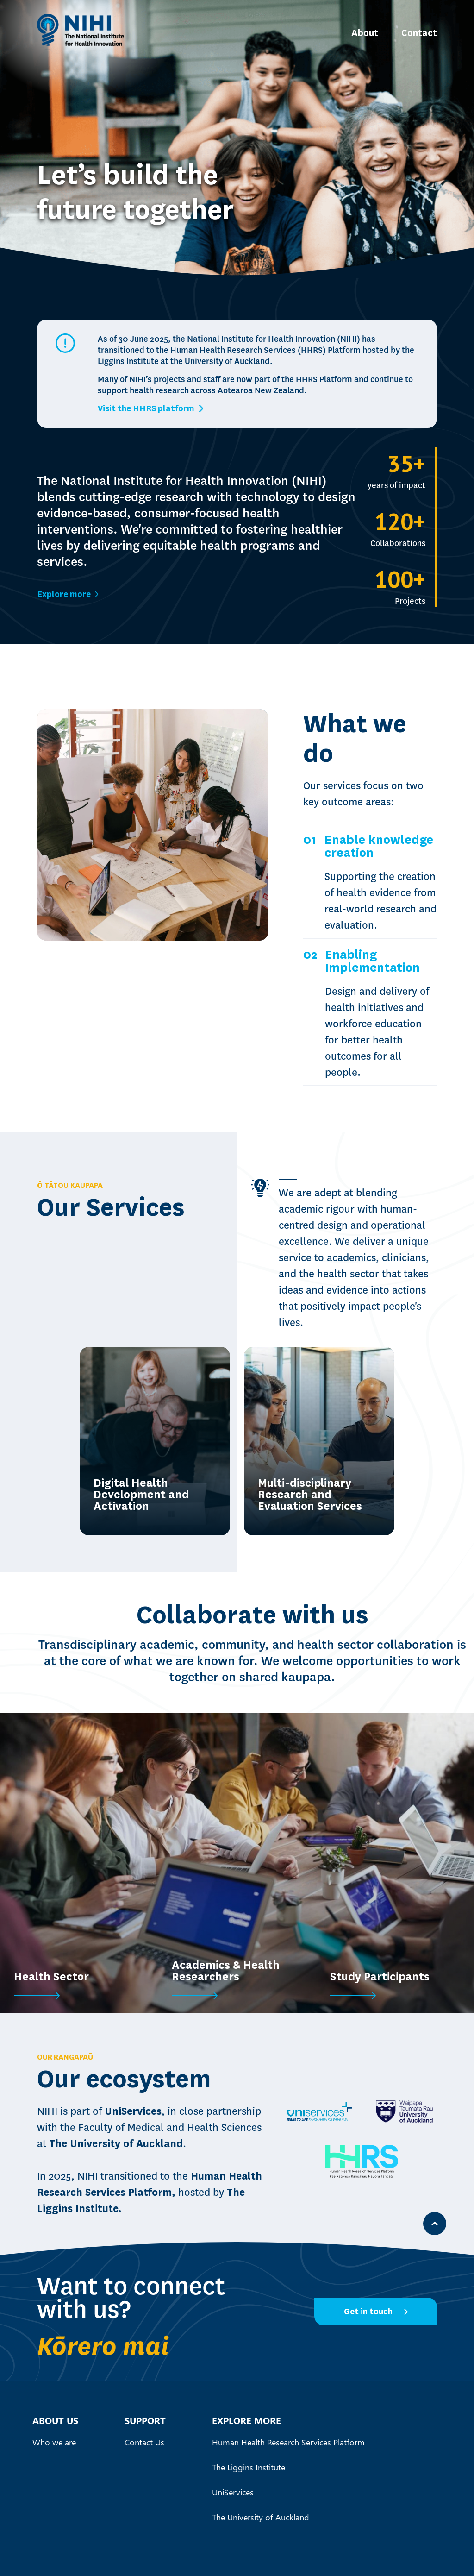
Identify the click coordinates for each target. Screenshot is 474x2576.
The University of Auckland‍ (260, 2517)
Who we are (54, 2442)
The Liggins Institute (248, 2467)
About (364, 33)
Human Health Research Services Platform (288, 2442)
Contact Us (144, 2442)
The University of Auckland (116, 2143)
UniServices (133, 2111)
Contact (419, 33)
